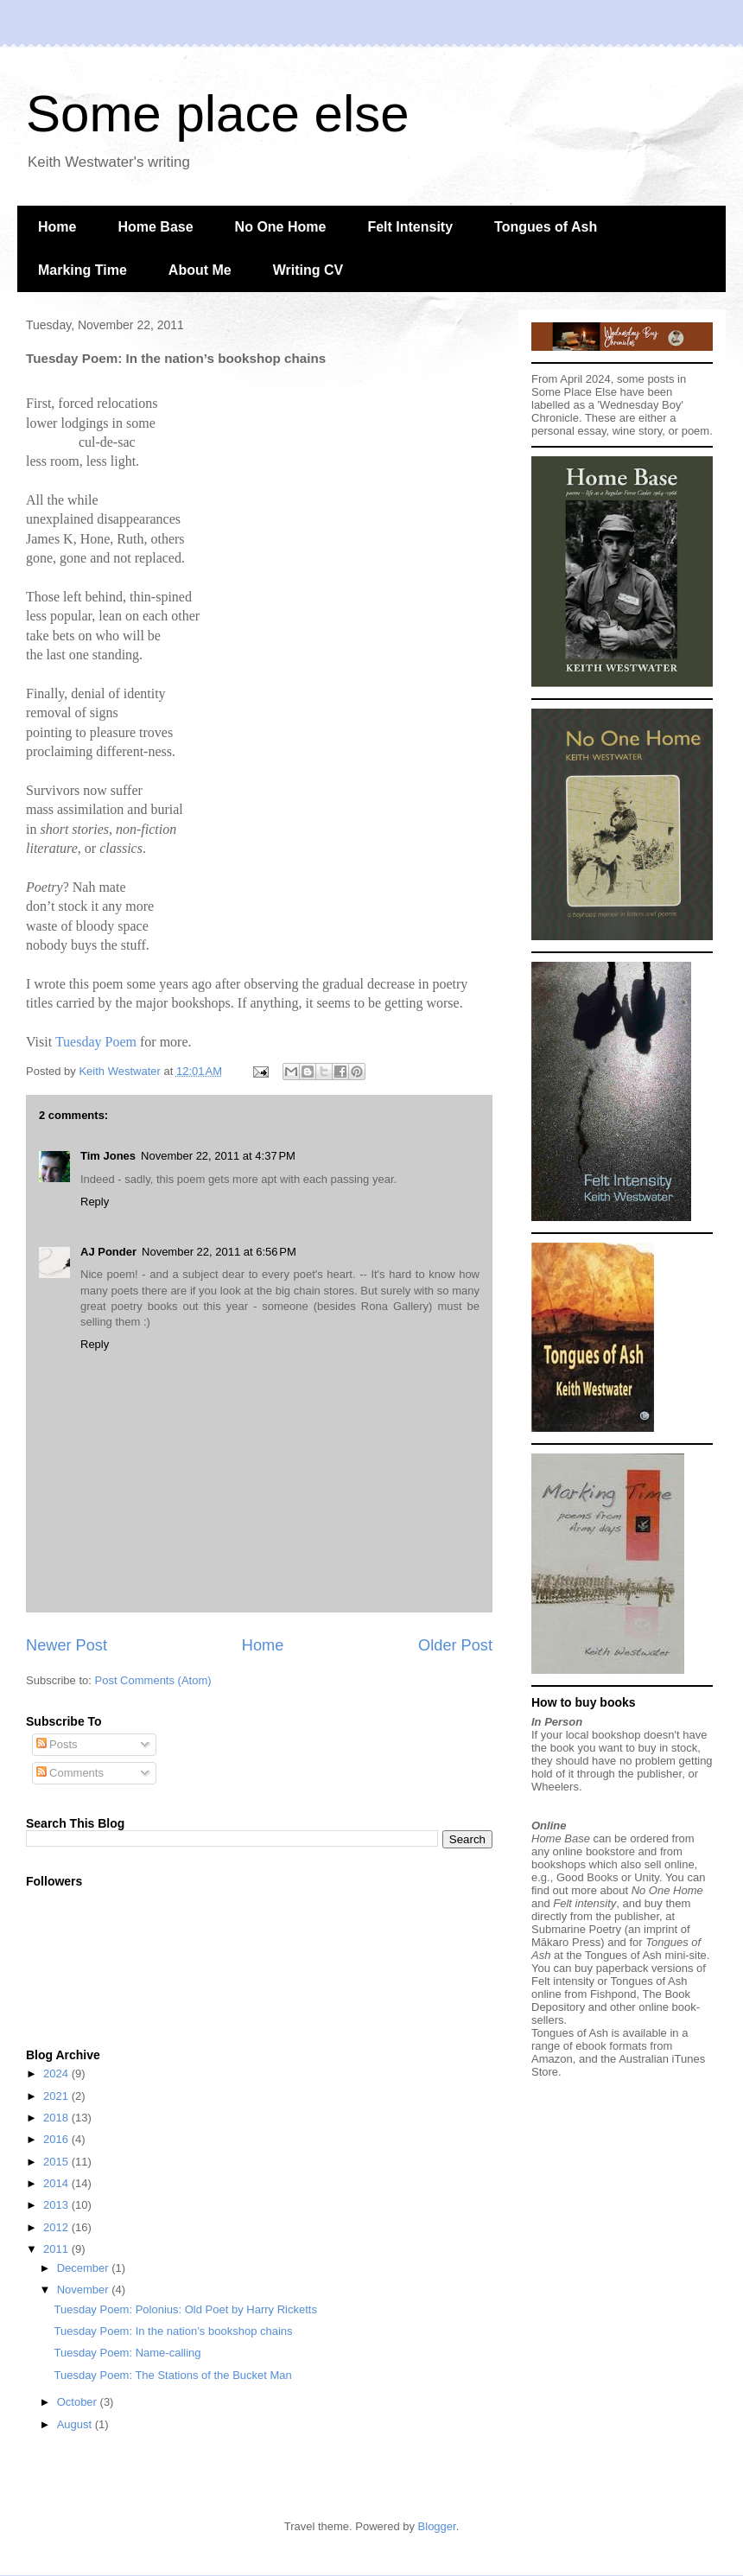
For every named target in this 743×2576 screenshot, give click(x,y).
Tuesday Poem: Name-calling (127, 2352)
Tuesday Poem (96, 1041)
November (84, 2289)
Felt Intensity (410, 226)
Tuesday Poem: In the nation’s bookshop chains (173, 2331)
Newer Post (66, 1645)
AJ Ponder (108, 1251)
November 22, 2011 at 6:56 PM (219, 1251)
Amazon (552, 2058)
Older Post (455, 1645)
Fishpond (613, 1994)
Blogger (437, 2526)
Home (57, 226)
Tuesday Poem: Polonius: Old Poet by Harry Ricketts (185, 2309)
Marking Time (82, 270)
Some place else (218, 114)
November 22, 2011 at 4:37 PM (218, 1155)
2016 (57, 2139)
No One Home (281, 226)
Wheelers (555, 1786)
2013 (57, 2204)
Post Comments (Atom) (153, 1680)
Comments (70, 1772)
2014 (57, 2183)
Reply (94, 1201)
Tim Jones (108, 1155)
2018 (57, 2117)
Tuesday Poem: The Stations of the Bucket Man (172, 2375)
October (78, 2401)
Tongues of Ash (545, 226)
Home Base (155, 226)
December (84, 2267)
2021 (57, 2095)
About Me (200, 270)
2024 (57, 2073)
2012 (57, 2227)
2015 (57, 2161)
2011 (57, 2248)
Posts (57, 1744)
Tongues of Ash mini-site (646, 1955)
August (76, 2424)
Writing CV (308, 270)
